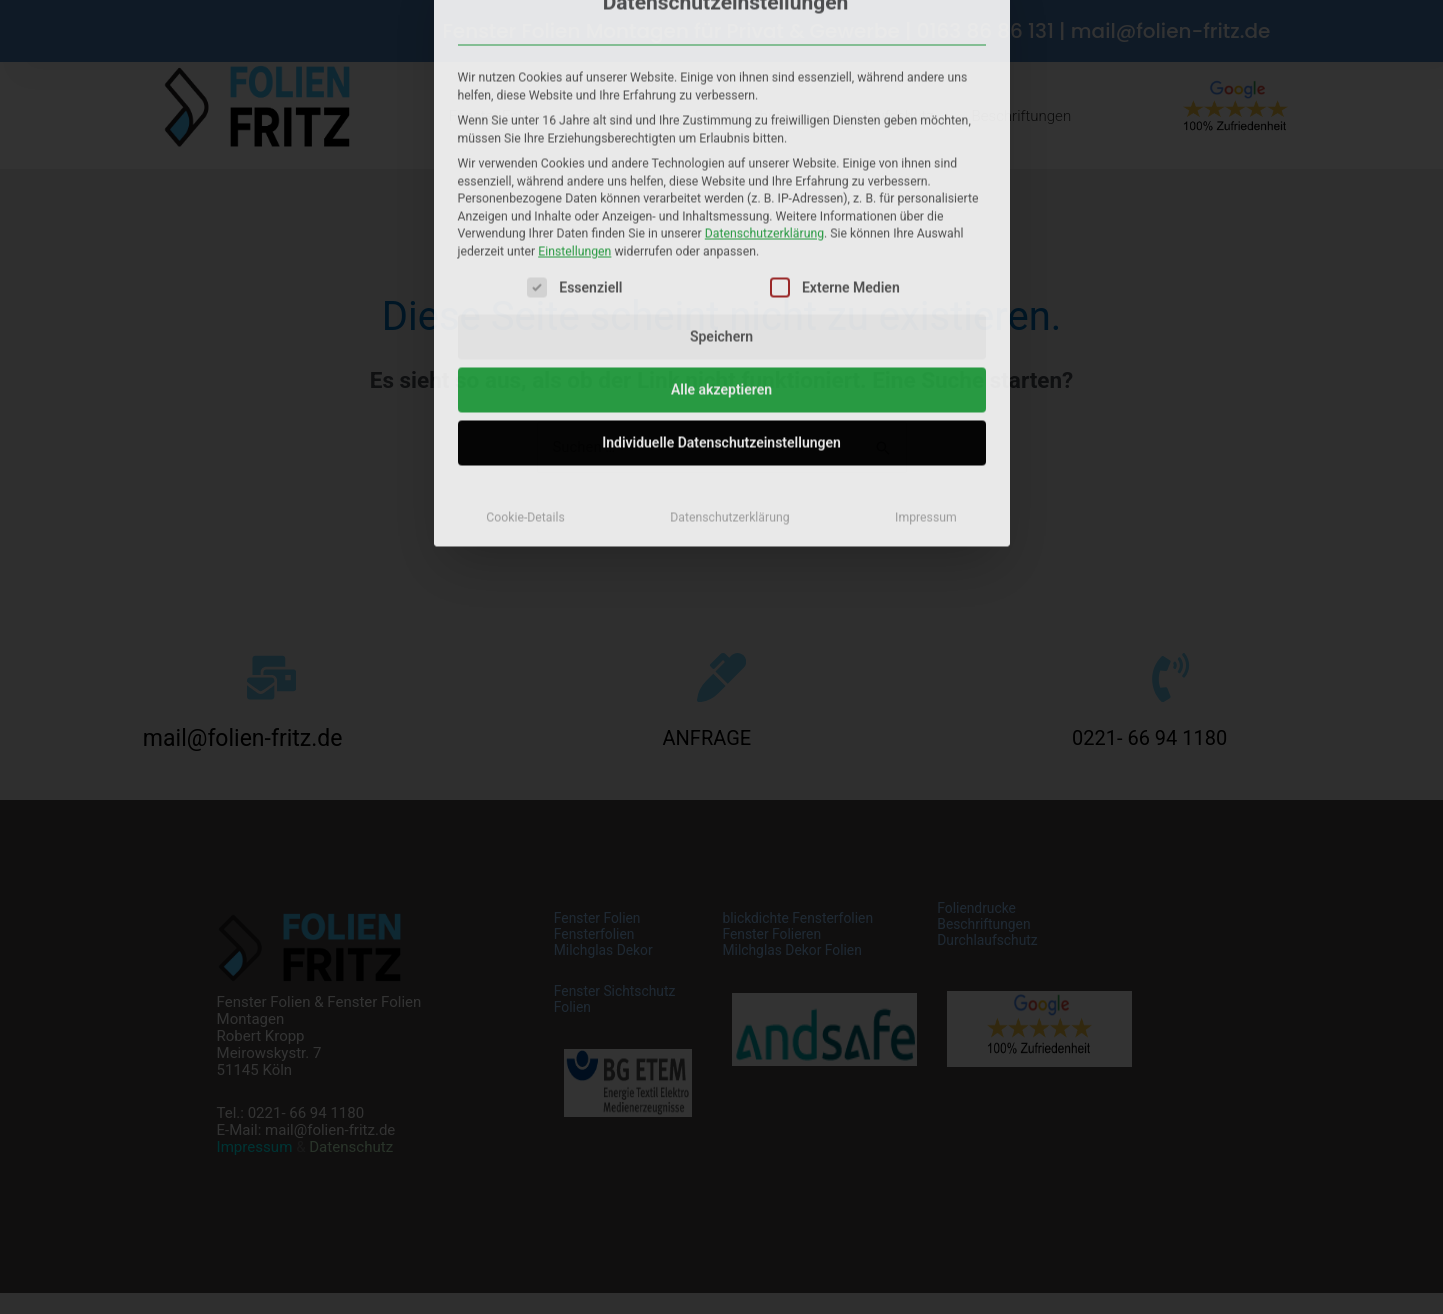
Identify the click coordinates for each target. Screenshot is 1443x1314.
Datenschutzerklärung (764, 26)
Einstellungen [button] (574, 43)
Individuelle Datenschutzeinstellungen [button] (721, 235)
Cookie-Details (525, 310)
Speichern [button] (721, 129)
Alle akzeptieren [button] (721, 182)
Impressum (926, 310)
